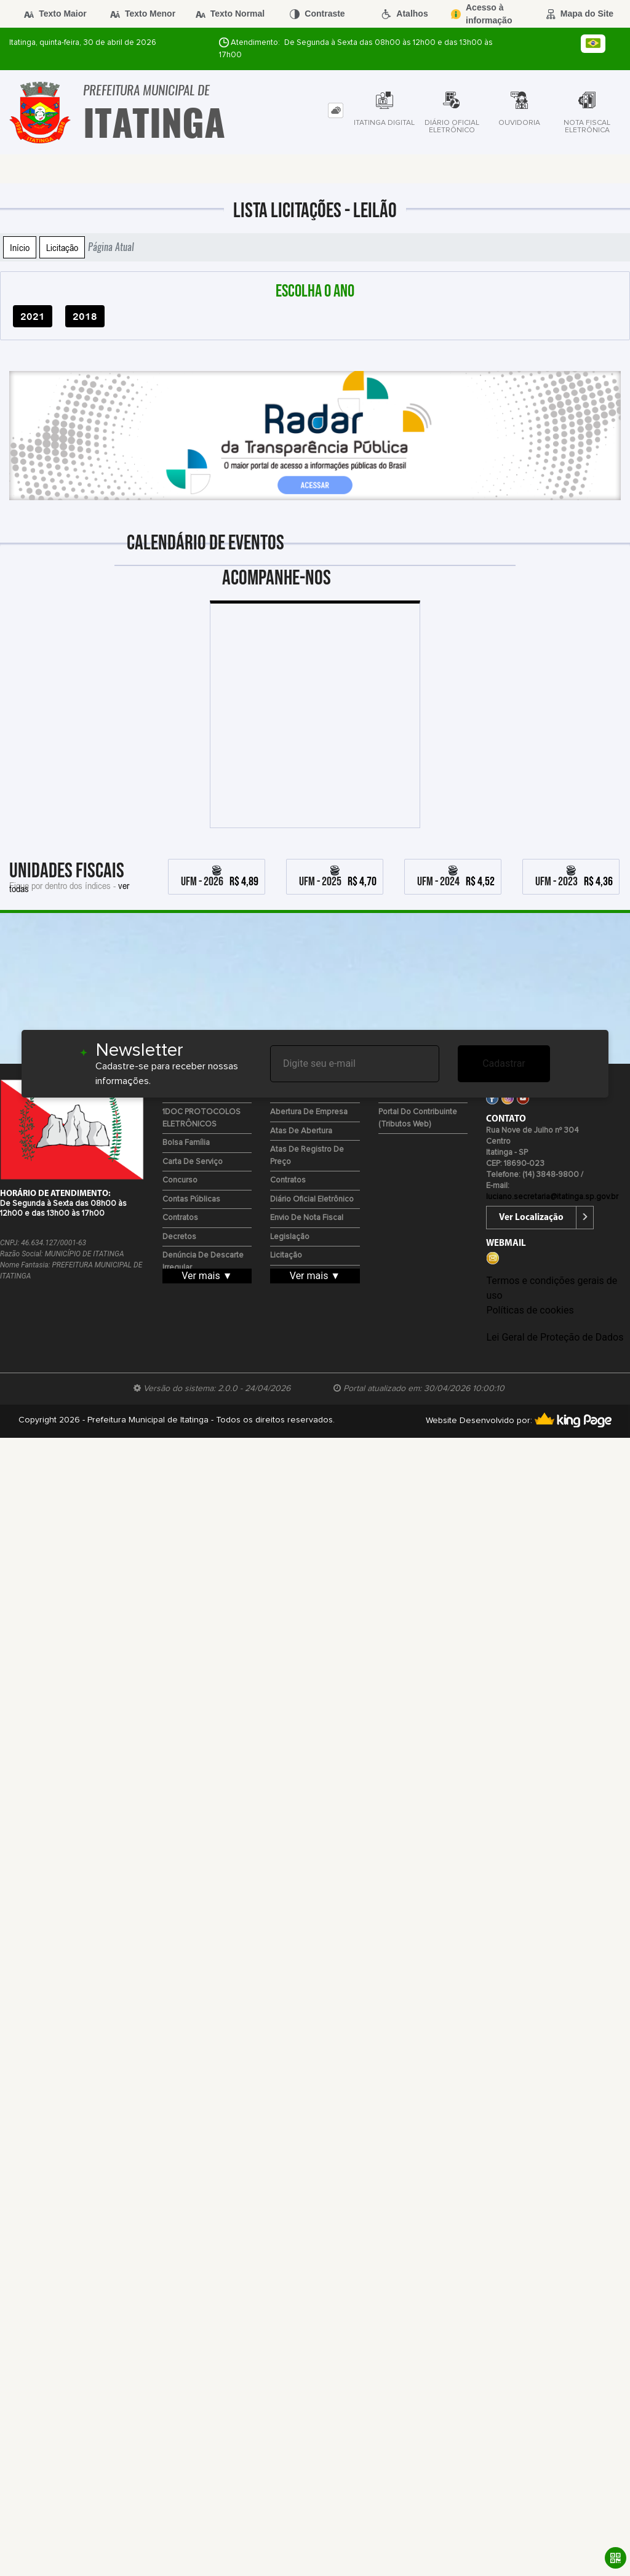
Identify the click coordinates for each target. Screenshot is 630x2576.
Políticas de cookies (529, 1310)
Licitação (62, 247)
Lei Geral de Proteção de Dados (554, 1337)
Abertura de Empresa (309, 1112)
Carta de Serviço (192, 1162)
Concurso (179, 1180)
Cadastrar (503, 1063)
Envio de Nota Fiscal (306, 1218)
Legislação (289, 1237)
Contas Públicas (191, 1199)
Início (20, 247)
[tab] (335, 110)
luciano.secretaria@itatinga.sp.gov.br (552, 1197)
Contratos (180, 1218)
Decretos (179, 1237)
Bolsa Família (186, 1143)
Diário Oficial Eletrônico (312, 1199)
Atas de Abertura (301, 1131)
